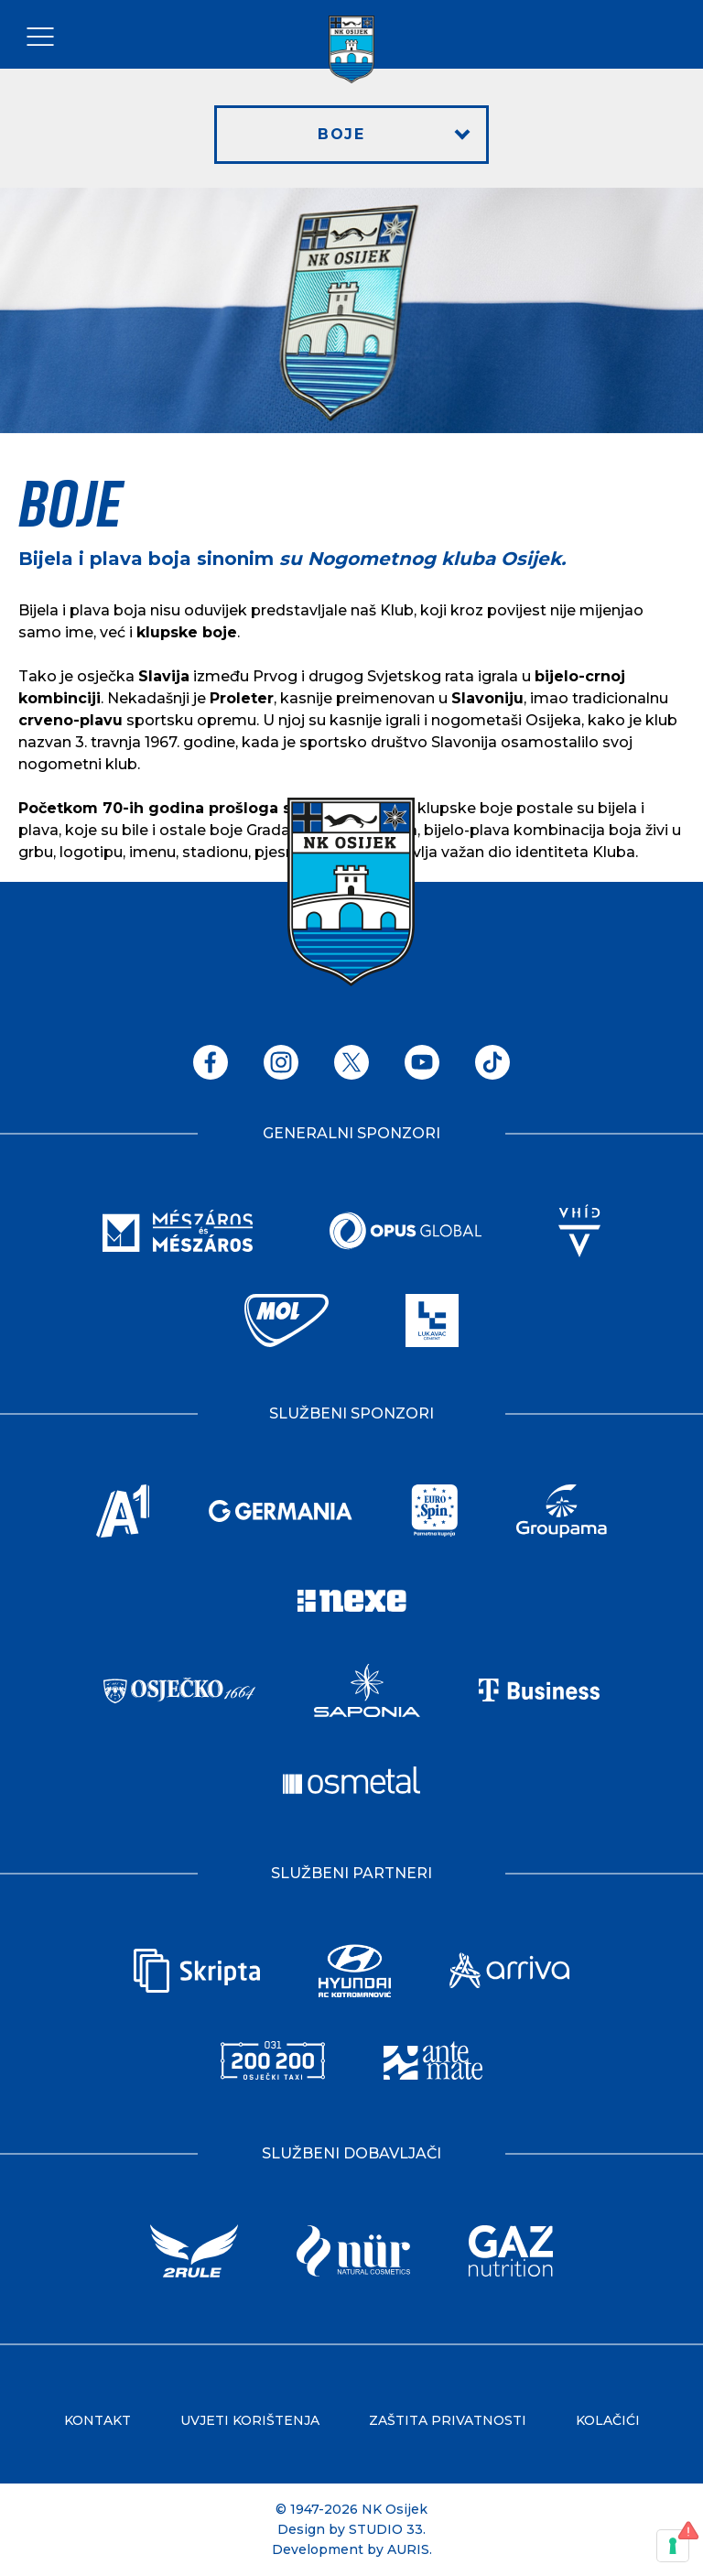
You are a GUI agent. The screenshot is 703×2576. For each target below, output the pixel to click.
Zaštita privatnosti (447, 2420)
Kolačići (608, 2420)
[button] (351, 134)
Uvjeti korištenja (249, 2420)
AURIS (408, 2549)
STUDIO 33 (386, 2529)
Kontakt (97, 2420)
